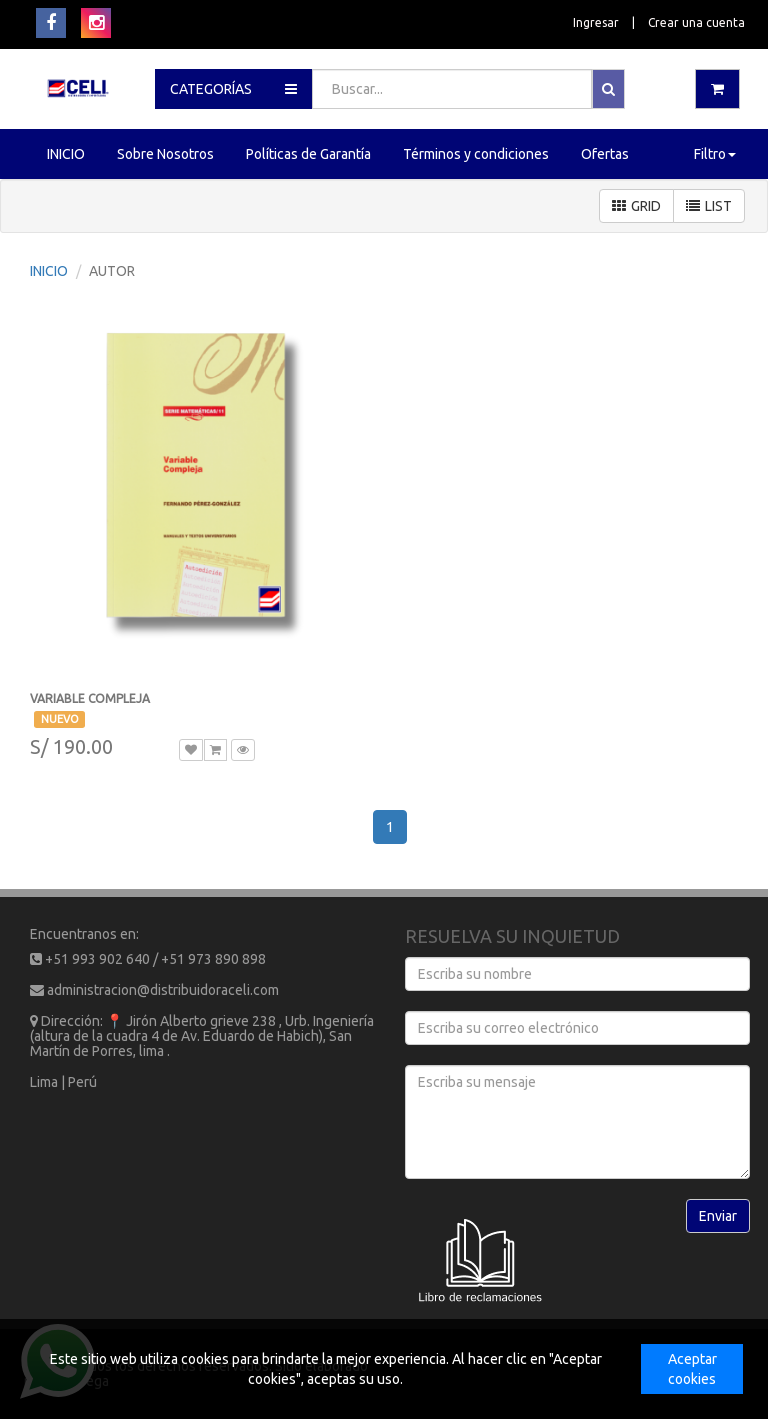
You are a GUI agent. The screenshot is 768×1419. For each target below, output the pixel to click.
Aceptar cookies (692, 1369)
